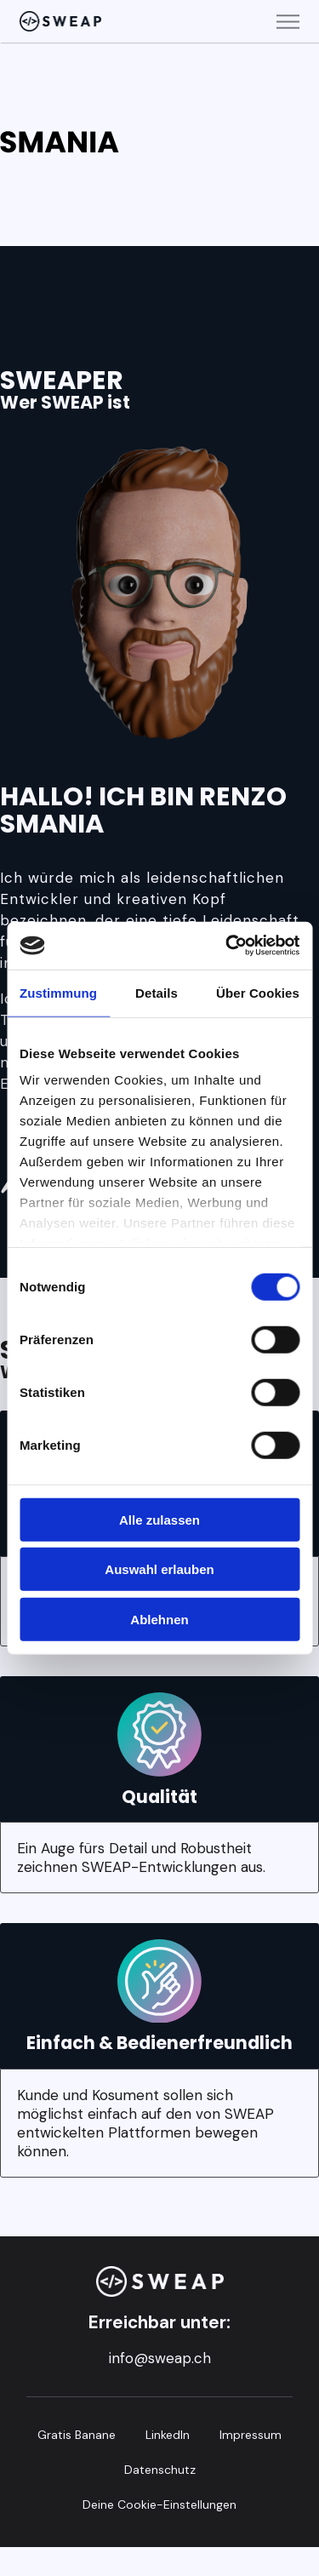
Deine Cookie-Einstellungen (159, 2504)
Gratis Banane (76, 2434)
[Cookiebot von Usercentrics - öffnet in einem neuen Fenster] (227, 946)
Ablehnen (159, 1618)
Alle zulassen (159, 1519)
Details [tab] (156, 992)
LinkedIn (167, 2434)
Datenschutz (160, 2469)
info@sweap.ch (160, 2358)
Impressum (250, 2434)
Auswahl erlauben (159, 1569)
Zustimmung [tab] (58, 992)
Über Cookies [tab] (257, 992)
